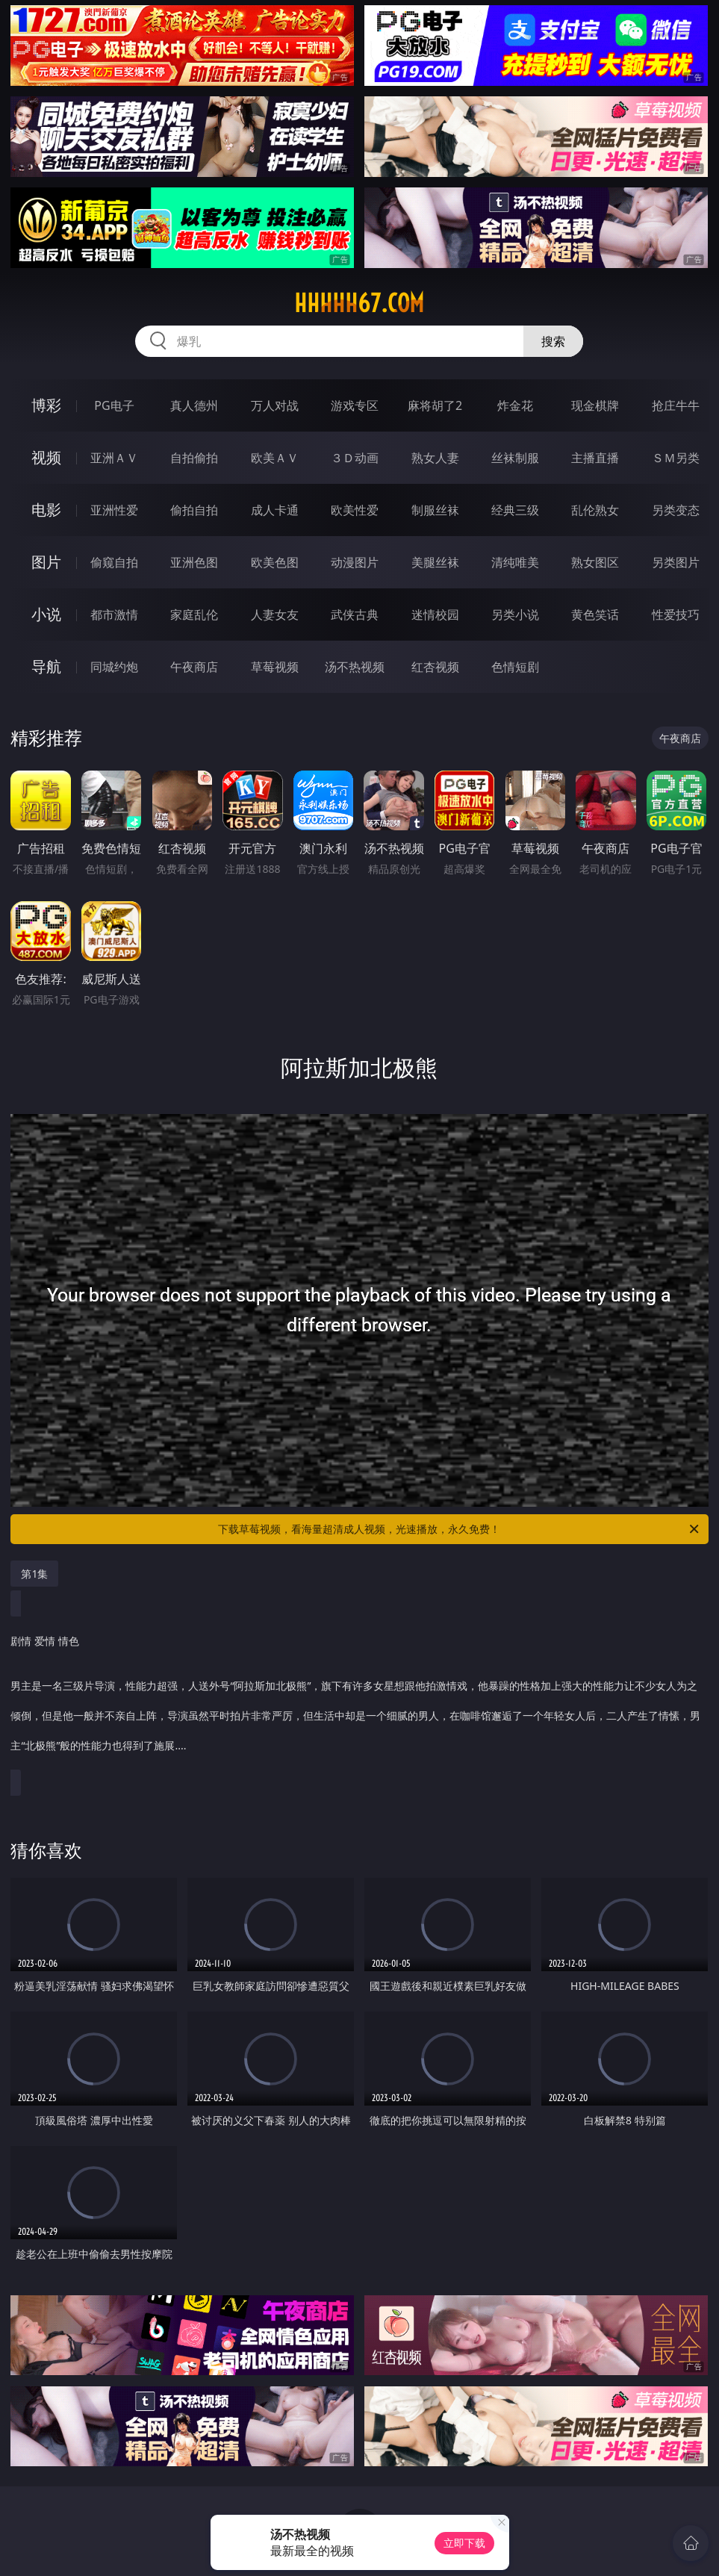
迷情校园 (435, 614)
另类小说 (515, 614)
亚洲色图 (194, 562)
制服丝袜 (435, 510)
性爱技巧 (676, 614)
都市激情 (114, 614)
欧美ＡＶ (275, 457)
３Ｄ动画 (355, 457)
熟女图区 (595, 562)
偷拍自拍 (194, 510)
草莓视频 (275, 667)
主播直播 (595, 457)
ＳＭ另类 (676, 457)
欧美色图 (275, 562)
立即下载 (464, 2543)
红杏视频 (435, 667)
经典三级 (515, 510)
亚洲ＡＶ (114, 457)
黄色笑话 (595, 614)
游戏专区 (355, 405)
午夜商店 (194, 667)
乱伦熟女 (595, 510)
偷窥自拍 (114, 562)
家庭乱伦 (194, 614)
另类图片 (676, 562)
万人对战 (275, 405)
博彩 (46, 405)
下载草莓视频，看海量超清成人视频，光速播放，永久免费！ (459, 1529)
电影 (46, 510)
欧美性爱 (355, 510)
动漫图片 (355, 562)
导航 (46, 666)
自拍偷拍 (194, 457)
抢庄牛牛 (676, 405)
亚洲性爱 (114, 510)
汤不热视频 (355, 667)
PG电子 (114, 405)
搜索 (553, 341)
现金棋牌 (595, 405)
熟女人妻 (435, 457)
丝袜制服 (515, 457)
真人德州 (194, 405)
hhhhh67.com (359, 303)
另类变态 (676, 510)
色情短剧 (515, 667)
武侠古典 (355, 614)
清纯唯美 (515, 562)
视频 (46, 457)
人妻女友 (275, 614)
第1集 (34, 1574)
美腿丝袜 (435, 562)
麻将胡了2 (435, 405)
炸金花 (515, 405)
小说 (46, 614)
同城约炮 (114, 667)
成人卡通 (275, 510)
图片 (46, 562)
